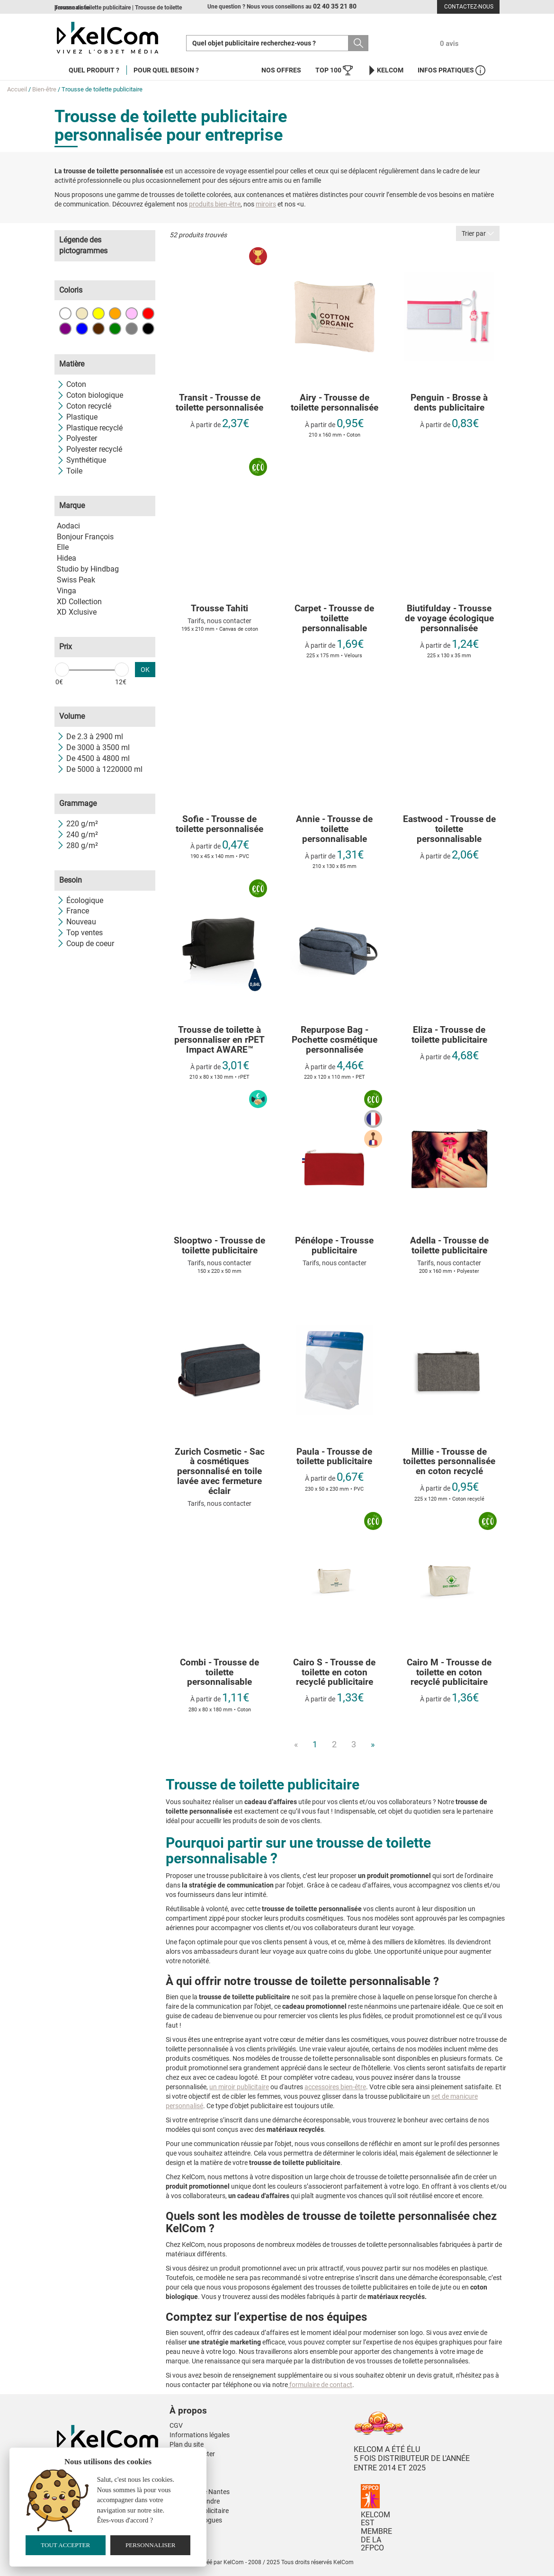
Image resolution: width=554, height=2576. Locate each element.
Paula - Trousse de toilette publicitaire (334, 1457)
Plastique (77, 416)
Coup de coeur (85, 943)
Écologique (80, 900)
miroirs (266, 204)
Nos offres (281, 70)
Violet (65, 328)
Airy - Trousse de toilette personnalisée (334, 403)
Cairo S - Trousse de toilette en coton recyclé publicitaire (334, 1673)
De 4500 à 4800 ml (93, 758)
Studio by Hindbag (88, 568)
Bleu (82, 328)
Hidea (66, 558)
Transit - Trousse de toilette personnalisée (219, 403)
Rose (131, 313)
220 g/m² (77, 823)
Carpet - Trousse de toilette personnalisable (334, 619)
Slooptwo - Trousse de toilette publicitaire (219, 1246)
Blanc (65, 313)
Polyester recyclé (89, 449)
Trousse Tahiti (219, 609)
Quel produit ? (94, 70)
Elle (63, 547)
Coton (71, 384)
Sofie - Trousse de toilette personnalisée (219, 824)
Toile (69, 470)
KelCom (385, 70)
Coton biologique (90, 395)
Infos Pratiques (451, 70)
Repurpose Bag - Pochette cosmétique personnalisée (334, 1040)
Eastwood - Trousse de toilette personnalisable (449, 829)
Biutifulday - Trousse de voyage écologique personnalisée (449, 619)
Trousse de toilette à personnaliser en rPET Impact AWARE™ (219, 1040)
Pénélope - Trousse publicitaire (334, 1246)
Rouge (148, 313)
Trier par (478, 233)
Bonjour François (85, 536)
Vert (115, 328)
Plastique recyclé (90, 427)
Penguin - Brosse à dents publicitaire (449, 403)
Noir (148, 328)
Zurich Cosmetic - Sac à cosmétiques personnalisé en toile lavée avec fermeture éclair (220, 1471)
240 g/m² (77, 834)
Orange (115, 313)
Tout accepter (65, 2545)
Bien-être (44, 89)
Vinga (66, 590)
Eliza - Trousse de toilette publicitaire (449, 1035)
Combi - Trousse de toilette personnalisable (219, 1673)
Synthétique (81, 460)
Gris (131, 328)
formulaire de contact (320, 2384)
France (73, 910)
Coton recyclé (84, 406)
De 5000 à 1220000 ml (100, 769)
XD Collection (79, 601)
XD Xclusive (77, 612)
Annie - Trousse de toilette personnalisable (334, 829)
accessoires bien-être (335, 2087)
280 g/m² (77, 845)
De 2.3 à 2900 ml (90, 736)
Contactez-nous (468, 6)
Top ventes (80, 932)
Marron (98, 328)
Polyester (77, 438)
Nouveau (76, 921)
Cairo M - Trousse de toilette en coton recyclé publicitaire (449, 1673)
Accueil (17, 89)
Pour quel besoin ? (166, 70)
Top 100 (334, 70)
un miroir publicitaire (239, 2087)
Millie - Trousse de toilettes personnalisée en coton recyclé (449, 1462)
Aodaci (68, 525)
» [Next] (373, 1744)
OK (145, 669)
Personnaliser (150, 2545)
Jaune (98, 313)
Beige (82, 313)
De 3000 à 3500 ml (93, 747)
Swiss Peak (76, 579)
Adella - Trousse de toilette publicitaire (449, 1246)
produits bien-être (215, 204)
